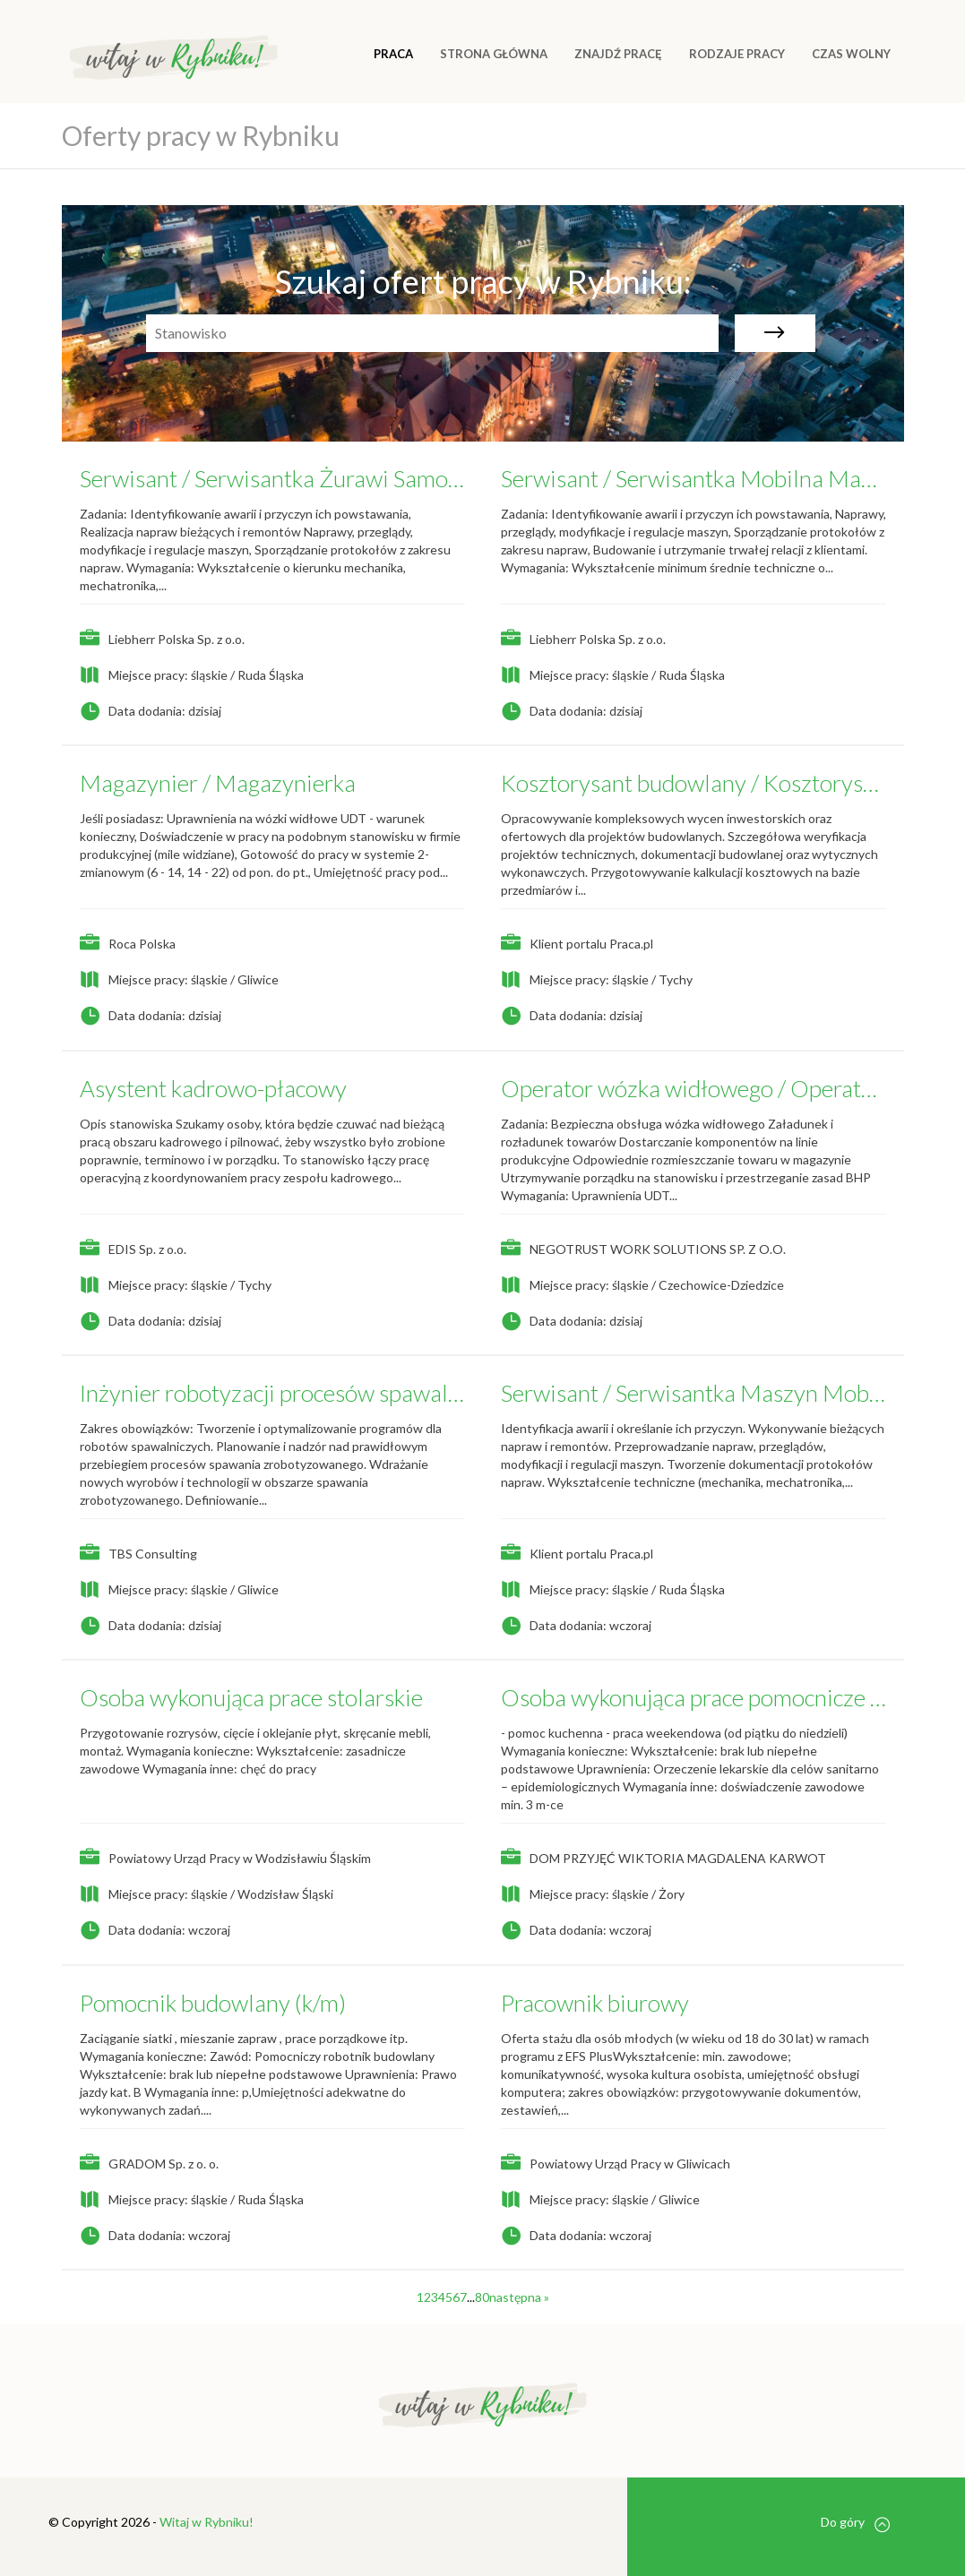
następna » (519, 2297)
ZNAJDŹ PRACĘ (618, 54)
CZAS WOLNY (851, 54)
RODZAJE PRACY (737, 54)
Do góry (855, 2522)
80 (482, 2297)
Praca (393, 54)
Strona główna (493, 54)
